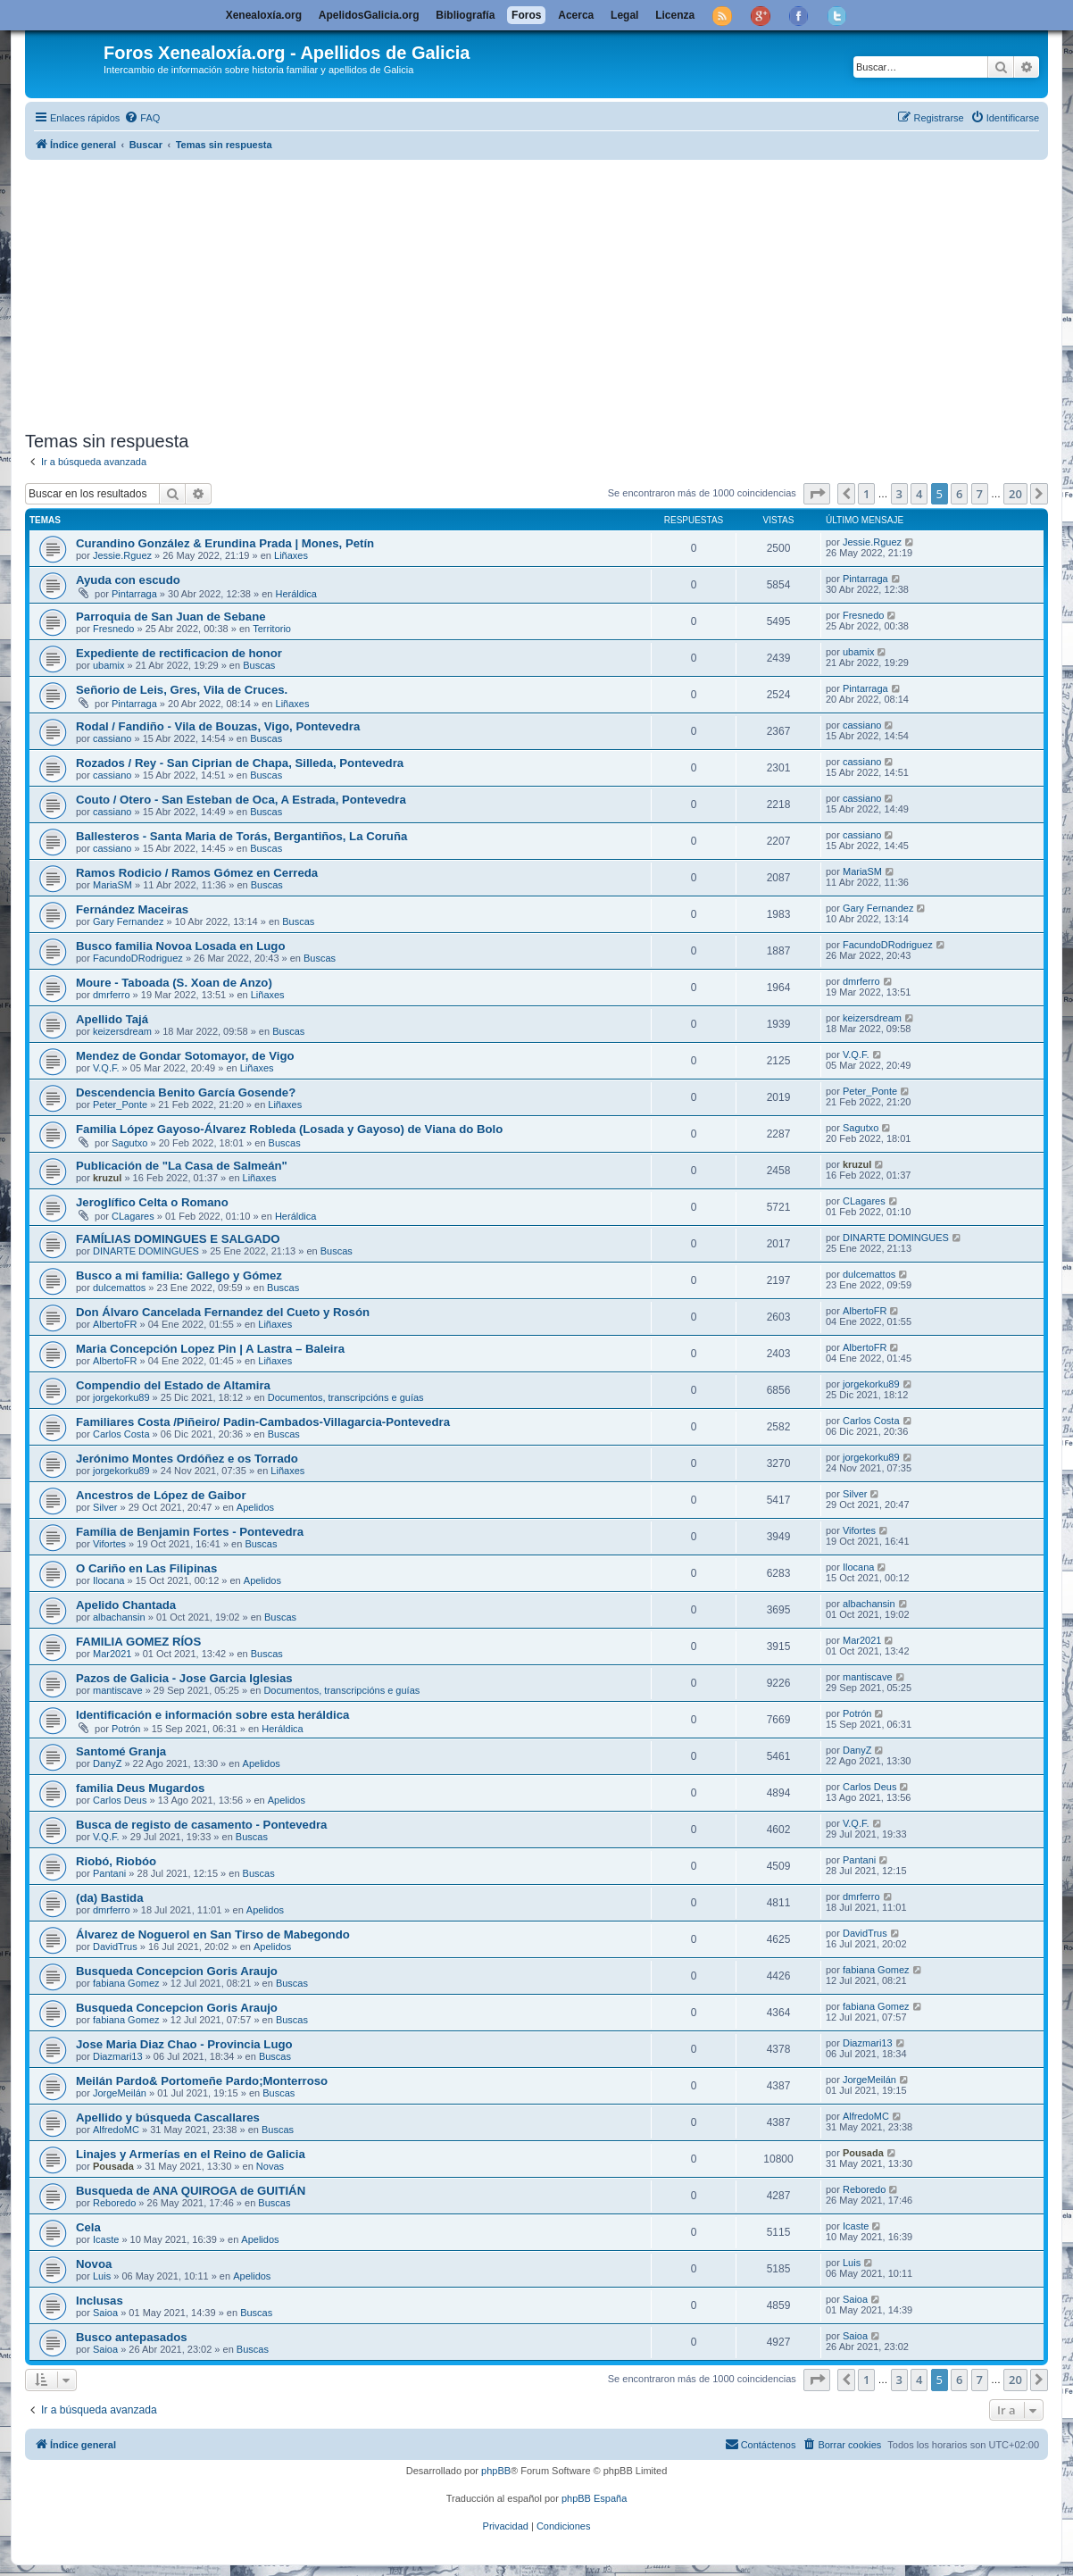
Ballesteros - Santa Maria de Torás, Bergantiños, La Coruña (241, 836)
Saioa (105, 2312)
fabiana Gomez (126, 1983)
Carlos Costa (121, 1434)
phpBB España (594, 2498)
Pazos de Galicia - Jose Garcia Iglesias (184, 1678)
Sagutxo (129, 1143)
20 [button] (1015, 494)
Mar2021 (112, 1653)
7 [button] (980, 494)
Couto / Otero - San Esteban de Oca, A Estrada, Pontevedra (241, 799)
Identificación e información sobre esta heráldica (212, 1715)
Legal (624, 15)
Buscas (259, 665)
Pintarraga (134, 593)
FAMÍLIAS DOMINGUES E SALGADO (178, 1239)
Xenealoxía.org (264, 15)
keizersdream (122, 1031)
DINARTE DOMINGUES (146, 1251)
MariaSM (112, 885)
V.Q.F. (106, 1068)
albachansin (119, 1617)
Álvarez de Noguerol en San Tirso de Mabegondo (213, 1934)
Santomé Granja (121, 1751)
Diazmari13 (118, 2056)
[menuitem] (142, 118)
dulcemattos (119, 1287)
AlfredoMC (116, 2129)
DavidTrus (115, 1946)
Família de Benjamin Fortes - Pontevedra (190, 1531)
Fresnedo (113, 628)
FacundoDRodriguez (138, 958)
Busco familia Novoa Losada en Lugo (180, 946)
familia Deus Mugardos (140, 1788)
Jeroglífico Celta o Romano (152, 1202)
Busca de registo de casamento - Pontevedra (201, 1824)
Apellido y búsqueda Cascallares (168, 2117)
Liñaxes (291, 555)
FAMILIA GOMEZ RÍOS (138, 1641)
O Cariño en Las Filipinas (146, 1568)
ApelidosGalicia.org (369, 15)
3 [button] (899, 494)
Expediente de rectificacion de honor (179, 653)
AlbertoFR (115, 1324)
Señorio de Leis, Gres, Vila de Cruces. (181, 689)
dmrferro (111, 994)
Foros (526, 15)
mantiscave (118, 1690)
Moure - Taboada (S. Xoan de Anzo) (174, 982)
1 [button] (866, 494)
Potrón (126, 1728)
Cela (88, 2227)
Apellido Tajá (112, 1019)
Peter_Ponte (120, 1104)
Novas (270, 2166)
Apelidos (255, 1507)
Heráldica (296, 593)
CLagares (133, 1216)
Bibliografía (465, 15)
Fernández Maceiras (132, 909)
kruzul (107, 1177)
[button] (816, 493)
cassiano (112, 738)
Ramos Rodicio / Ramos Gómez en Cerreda (197, 873)
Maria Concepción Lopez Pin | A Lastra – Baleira (210, 1348)
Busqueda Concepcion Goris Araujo (177, 1971)
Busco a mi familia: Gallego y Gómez (179, 1275)
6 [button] (959, 494)
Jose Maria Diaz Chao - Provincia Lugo (184, 2044)
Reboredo (114, 2202)
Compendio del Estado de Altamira (173, 1385)
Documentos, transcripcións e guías (346, 1397)
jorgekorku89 (121, 1397)
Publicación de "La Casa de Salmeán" (181, 1165)
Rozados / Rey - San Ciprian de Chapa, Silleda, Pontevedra (239, 763)
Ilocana (108, 1580)
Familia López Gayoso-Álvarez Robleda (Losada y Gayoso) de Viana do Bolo (289, 1129)
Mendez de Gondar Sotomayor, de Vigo (185, 1056)
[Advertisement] (536, 292)
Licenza (675, 15)
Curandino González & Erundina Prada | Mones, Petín (225, 543)
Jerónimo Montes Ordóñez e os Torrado (187, 1458)
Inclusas (99, 2300)
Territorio (272, 628)
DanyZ (107, 1763)
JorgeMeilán (119, 2093)
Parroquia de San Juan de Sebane (171, 616)
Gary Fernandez (128, 921)
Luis (102, 2276)
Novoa (94, 2264)
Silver (105, 1507)
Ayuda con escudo (128, 580)
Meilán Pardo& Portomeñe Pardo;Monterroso (202, 2081)
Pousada (113, 2166)
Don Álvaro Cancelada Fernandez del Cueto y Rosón (223, 1312)
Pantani (109, 1873)
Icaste (106, 2239)
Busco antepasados (131, 2337)
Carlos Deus (120, 1800)
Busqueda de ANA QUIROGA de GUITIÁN (190, 2190)
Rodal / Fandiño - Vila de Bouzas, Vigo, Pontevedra (218, 726)
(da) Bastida (109, 1898)
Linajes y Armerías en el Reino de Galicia (190, 2154)
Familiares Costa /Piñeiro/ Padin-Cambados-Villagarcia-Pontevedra (263, 1422)
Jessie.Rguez (122, 555)
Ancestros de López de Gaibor (161, 1495)
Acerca (576, 15)
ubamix (108, 665)
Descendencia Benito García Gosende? (185, 1092)
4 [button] (919, 494)
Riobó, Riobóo (116, 1861)
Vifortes (109, 1543)
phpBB (496, 2470)
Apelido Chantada (126, 1605)
